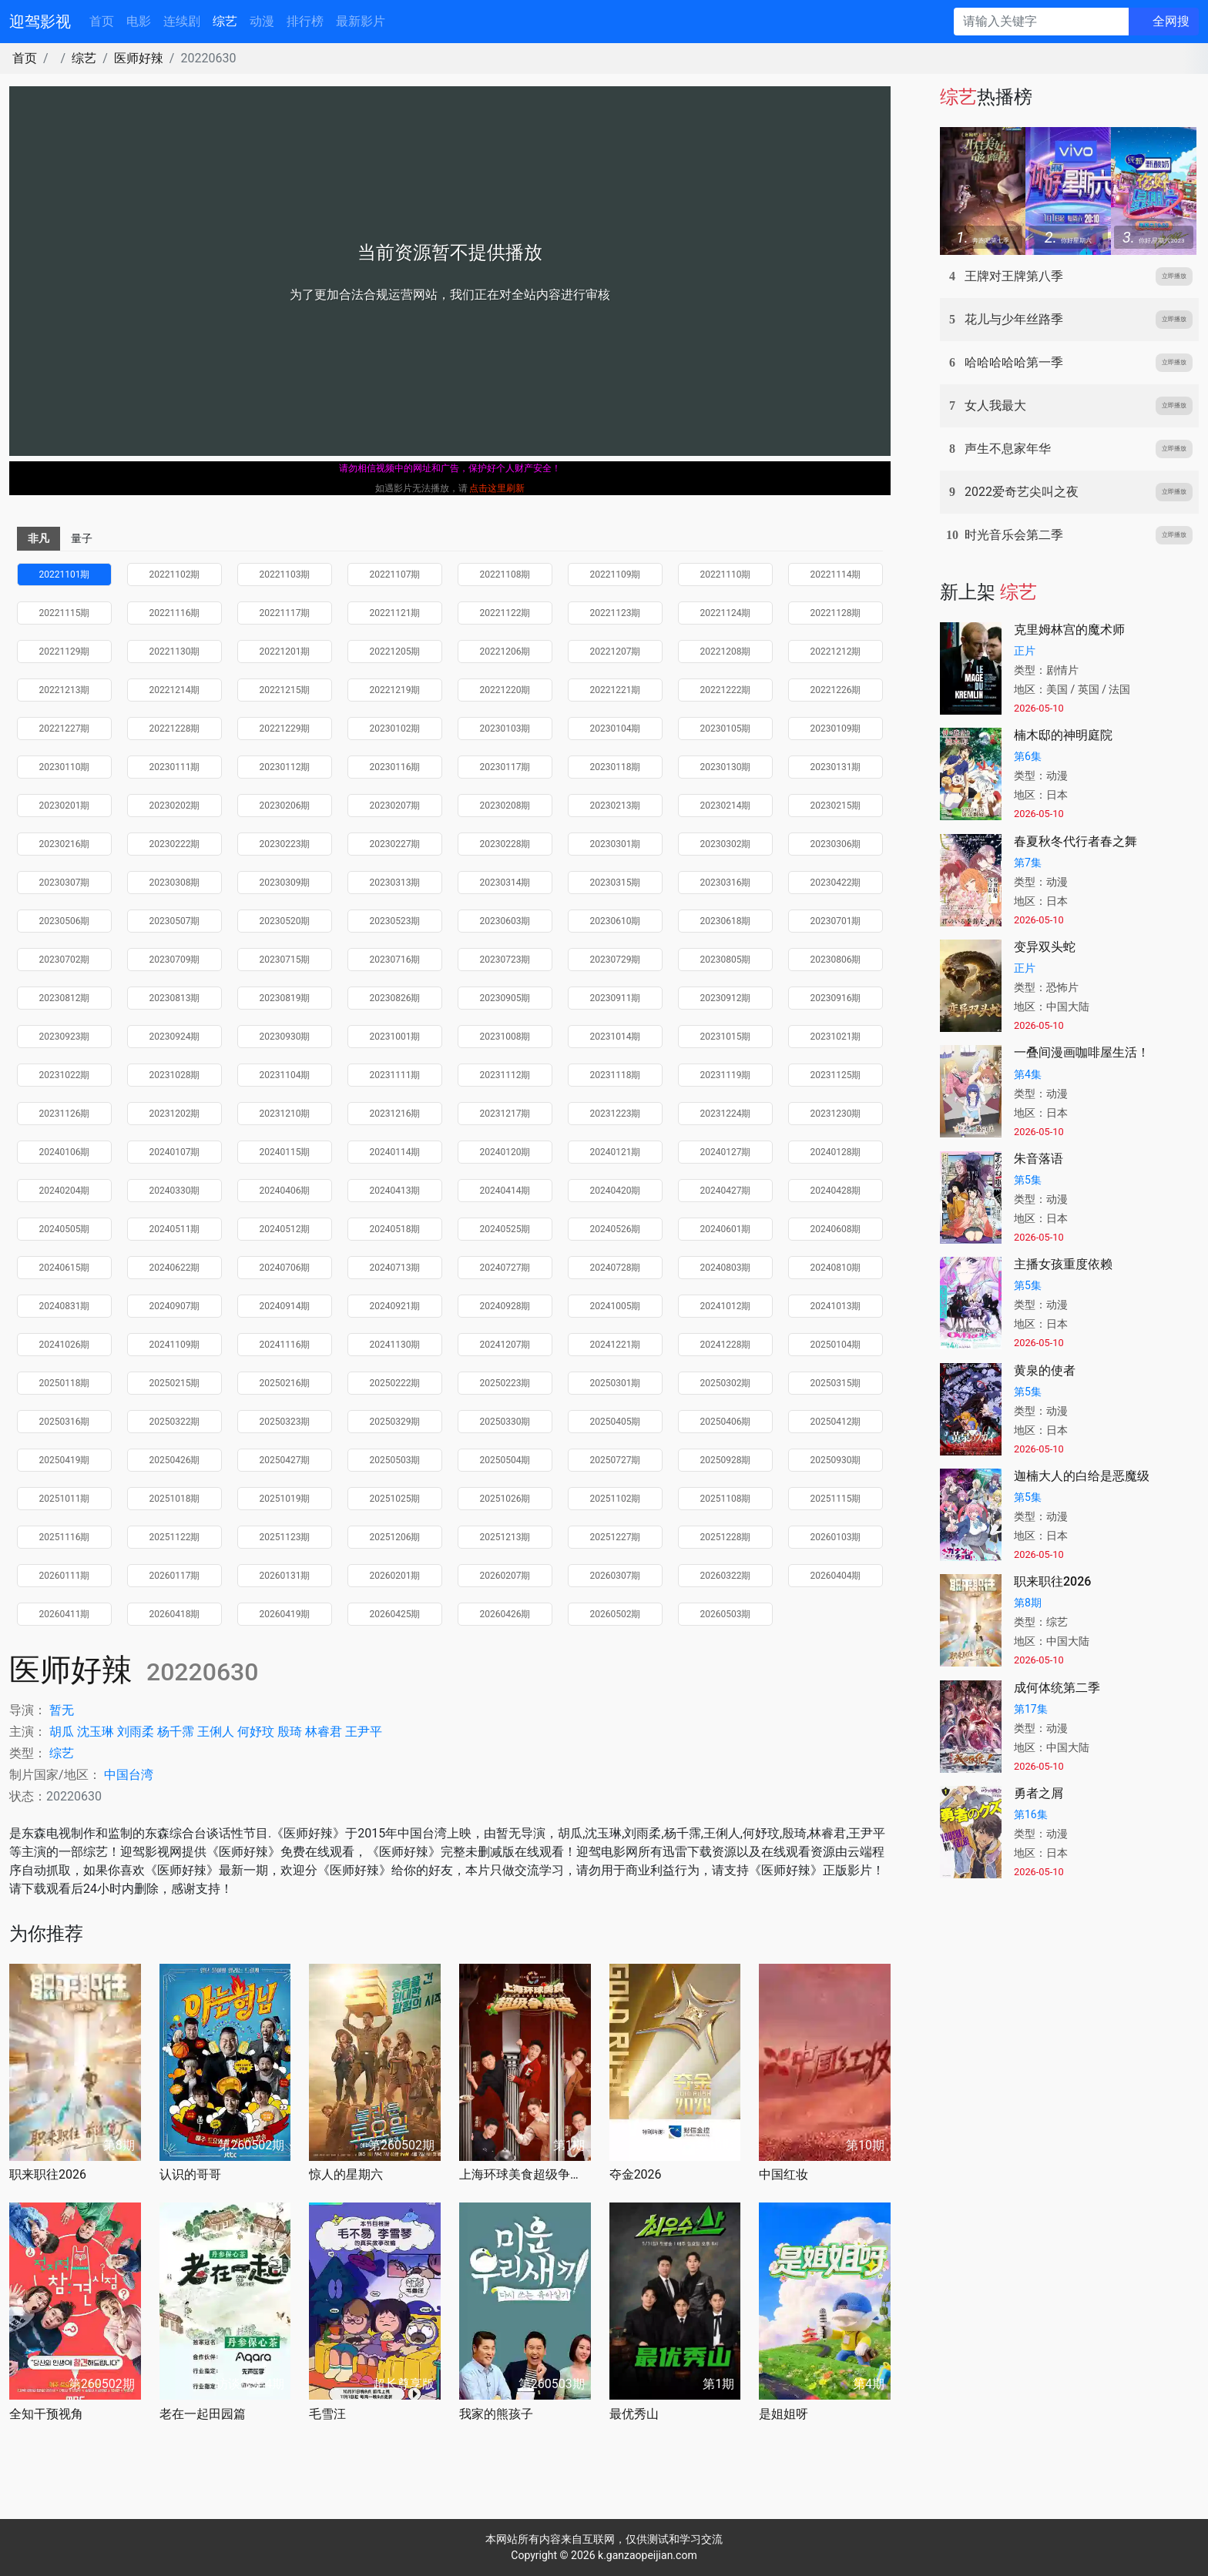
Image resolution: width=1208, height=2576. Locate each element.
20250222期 (395, 1383)
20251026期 (505, 1498)
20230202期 (174, 805)
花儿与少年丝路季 (1014, 319)
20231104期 (285, 1075)
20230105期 (725, 728)
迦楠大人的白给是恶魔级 (1081, 1476)
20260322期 (725, 1575)
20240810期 (835, 1267)
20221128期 (835, 613)
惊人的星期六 (346, 2174)
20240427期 (725, 1190)
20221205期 (395, 651)
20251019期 (285, 1498)
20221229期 (285, 728)
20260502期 (615, 1614)
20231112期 (505, 1075)
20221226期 (835, 690)
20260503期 (725, 1614)
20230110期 (64, 767)
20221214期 (174, 690)
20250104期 (835, 1344)
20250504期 (505, 1460)
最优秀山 (634, 2414)
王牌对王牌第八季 (1014, 276)
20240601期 (725, 1229)
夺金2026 (635, 2174)
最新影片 (360, 21)
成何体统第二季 (1057, 1687)
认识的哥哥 (190, 2174)
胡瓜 (61, 1731)
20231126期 (64, 1113)
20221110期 (725, 574)
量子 (81, 538)
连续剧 (181, 21)
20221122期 (505, 613)
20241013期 (835, 1306)
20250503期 (395, 1460)
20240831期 (64, 1306)
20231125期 (835, 1075)
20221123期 (615, 613)
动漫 (262, 21)
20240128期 (835, 1152)
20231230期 (835, 1113)
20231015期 (725, 1036)
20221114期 (835, 574)
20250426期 (174, 1460)
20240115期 (285, 1152)
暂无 (61, 1710)
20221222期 (725, 690)
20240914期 (285, 1306)
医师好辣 (138, 58)
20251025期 (395, 1498)
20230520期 (285, 921)
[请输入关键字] (1041, 21)
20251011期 (64, 1498)
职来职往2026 (47, 2174)
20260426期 (505, 1614)
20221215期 (285, 690)
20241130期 (395, 1344)
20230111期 (174, 767)
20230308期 (174, 882)
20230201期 (64, 805)
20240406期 (285, 1190)
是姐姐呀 (783, 2414)
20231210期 (285, 1113)
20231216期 (395, 1113)
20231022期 (64, 1075)
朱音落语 (1038, 1158)
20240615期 (64, 1267)
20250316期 (64, 1421)
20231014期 (615, 1036)
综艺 (225, 21)
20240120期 (505, 1152)
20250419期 (64, 1460)
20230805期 (725, 959)
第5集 (1028, 1180)
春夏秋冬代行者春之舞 (1075, 841)
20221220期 (505, 690)
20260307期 (615, 1575)
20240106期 (64, 1152)
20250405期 (615, 1421)
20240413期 (395, 1190)
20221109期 (615, 574)
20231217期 (505, 1113)
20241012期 (725, 1306)
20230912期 (725, 998)
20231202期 (174, 1113)
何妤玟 (255, 1731)
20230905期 (505, 998)
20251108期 (725, 1498)
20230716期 (395, 959)
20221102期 (174, 574)
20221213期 (64, 690)
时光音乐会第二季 (1014, 535)
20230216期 (64, 844)
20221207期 (615, 651)
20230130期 (725, 767)
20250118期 (64, 1383)
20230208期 (505, 805)
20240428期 (835, 1190)
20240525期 (505, 1229)
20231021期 (835, 1036)
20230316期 (725, 882)
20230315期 (615, 882)
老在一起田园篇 (202, 2414)
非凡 (38, 538)
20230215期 (835, 805)
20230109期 (835, 728)
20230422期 (835, 882)
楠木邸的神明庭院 (1063, 735)
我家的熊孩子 (496, 2414)
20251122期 (174, 1537)
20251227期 (615, 1537)
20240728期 (615, 1267)
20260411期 (64, 1614)
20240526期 (615, 1229)
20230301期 (615, 844)
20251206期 (395, 1537)
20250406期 (725, 1421)
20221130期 (174, 651)
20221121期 (395, 613)
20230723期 (505, 959)
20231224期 (725, 1113)
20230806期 (835, 959)
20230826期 (395, 998)
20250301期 (615, 1383)
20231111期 (395, 1075)
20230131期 (835, 767)
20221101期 (64, 574)
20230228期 (505, 844)
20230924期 (174, 1036)
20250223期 (505, 1383)
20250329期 (395, 1421)
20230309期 (285, 882)
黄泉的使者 (1044, 1370)
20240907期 (174, 1306)
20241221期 (615, 1344)
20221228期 (174, 728)
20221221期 (615, 690)
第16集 (1031, 1814)
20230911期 (615, 998)
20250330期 (505, 1421)
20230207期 (395, 805)
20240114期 (395, 1152)
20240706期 (285, 1267)
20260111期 (64, 1575)
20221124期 (725, 613)
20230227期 (395, 844)
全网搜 (1171, 21)
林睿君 (323, 1731)
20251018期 (174, 1498)
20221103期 (285, 574)
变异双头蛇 (1044, 947)
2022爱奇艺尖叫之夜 (1022, 491)
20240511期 (174, 1229)
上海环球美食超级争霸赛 (525, 2174)
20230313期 (395, 882)
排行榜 (305, 21)
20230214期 (725, 805)
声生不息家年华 (1008, 448)
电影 (138, 21)
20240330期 (174, 1190)
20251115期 (835, 1498)
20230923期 (64, 1036)
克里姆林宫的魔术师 (1069, 629)
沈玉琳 (95, 1731)
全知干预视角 (46, 2414)
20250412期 (835, 1421)
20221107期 (395, 574)
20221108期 (505, 574)
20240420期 (615, 1190)
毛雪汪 (327, 2414)
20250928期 (725, 1460)
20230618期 (725, 921)
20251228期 (725, 1537)
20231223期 (615, 1113)
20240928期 (505, 1306)
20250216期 (285, 1383)
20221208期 (725, 651)
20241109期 (174, 1344)
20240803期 (725, 1267)
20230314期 (505, 882)
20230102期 (395, 728)
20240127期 (725, 1152)
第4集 (1028, 1074)
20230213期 (615, 805)
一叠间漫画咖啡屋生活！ (1081, 1052)
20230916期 (835, 998)
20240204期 (64, 1190)
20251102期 (615, 1498)
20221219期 (395, 690)
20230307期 (64, 882)
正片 (1024, 651)
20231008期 (505, 1036)
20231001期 (395, 1036)
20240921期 (395, 1306)
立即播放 (1174, 276)
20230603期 (505, 921)
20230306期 (835, 844)
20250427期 (285, 1460)
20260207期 (505, 1575)
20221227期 (64, 728)
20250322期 (174, 1421)
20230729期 (615, 959)
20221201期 (285, 651)
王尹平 (363, 1731)
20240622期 (174, 1267)
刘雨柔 (135, 1731)
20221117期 (285, 613)
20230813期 (174, 998)
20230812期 (64, 998)
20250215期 (174, 1383)
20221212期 (835, 651)
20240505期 (64, 1229)
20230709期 (174, 959)
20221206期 (505, 651)
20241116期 (285, 1344)
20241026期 (64, 1344)
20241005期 (615, 1306)
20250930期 (835, 1460)
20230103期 (505, 728)
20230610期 (615, 921)
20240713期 (395, 1267)
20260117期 (174, 1575)
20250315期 (835, 1383)
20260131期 (285, 1575)
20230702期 (64, 959)
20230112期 (285, 767)
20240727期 (505, 1267)
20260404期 (835, 1575)
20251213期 (505, 1537)
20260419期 (285, 1614)
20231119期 (725, 1075)
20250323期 (285, 1421)
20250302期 (725, 1383)
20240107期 (174, 1152)
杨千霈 (175, 1731)
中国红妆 (783, 2174)
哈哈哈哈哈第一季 (1014, 362)
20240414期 (505, 1190)
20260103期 (835, 1537)
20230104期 (615, 728)
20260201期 (395, 1575)
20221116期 (174, 613)
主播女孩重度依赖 (1063, 1264)
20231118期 (615, 1075)
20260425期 (395, 1614)
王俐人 (215, 1731)
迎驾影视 (40, 21)
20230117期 (505, 767)
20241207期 (505, 1344)
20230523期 (395, 921)
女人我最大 (995, 405)
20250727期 (615, 1460)
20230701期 (835, 921)
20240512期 (285, 1229)
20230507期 (174, 921)
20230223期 (285, 844)
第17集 (1031, 1709)
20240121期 (615, 1152)
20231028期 (174, 1075)
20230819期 (285, 998)
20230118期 (615, 767)
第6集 (1028, 756)
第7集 (1028, 862)
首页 (101, 21)
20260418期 (174, 1614)
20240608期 (835, 1229)
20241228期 (725, 1344)
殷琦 (289, 1731)
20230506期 (64, 921)
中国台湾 (128, 1774)
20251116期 (64, 1537)
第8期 (1028, 1602)
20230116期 (395, 767)
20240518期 (395, 1229)
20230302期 (725, 844)
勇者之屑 (1038, 1793)
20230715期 (285, 959)
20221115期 (64, 613)
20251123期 (285, 1537)
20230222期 (174, 844)
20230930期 (285, 1036)
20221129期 (64, 651)
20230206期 (285, 805)
